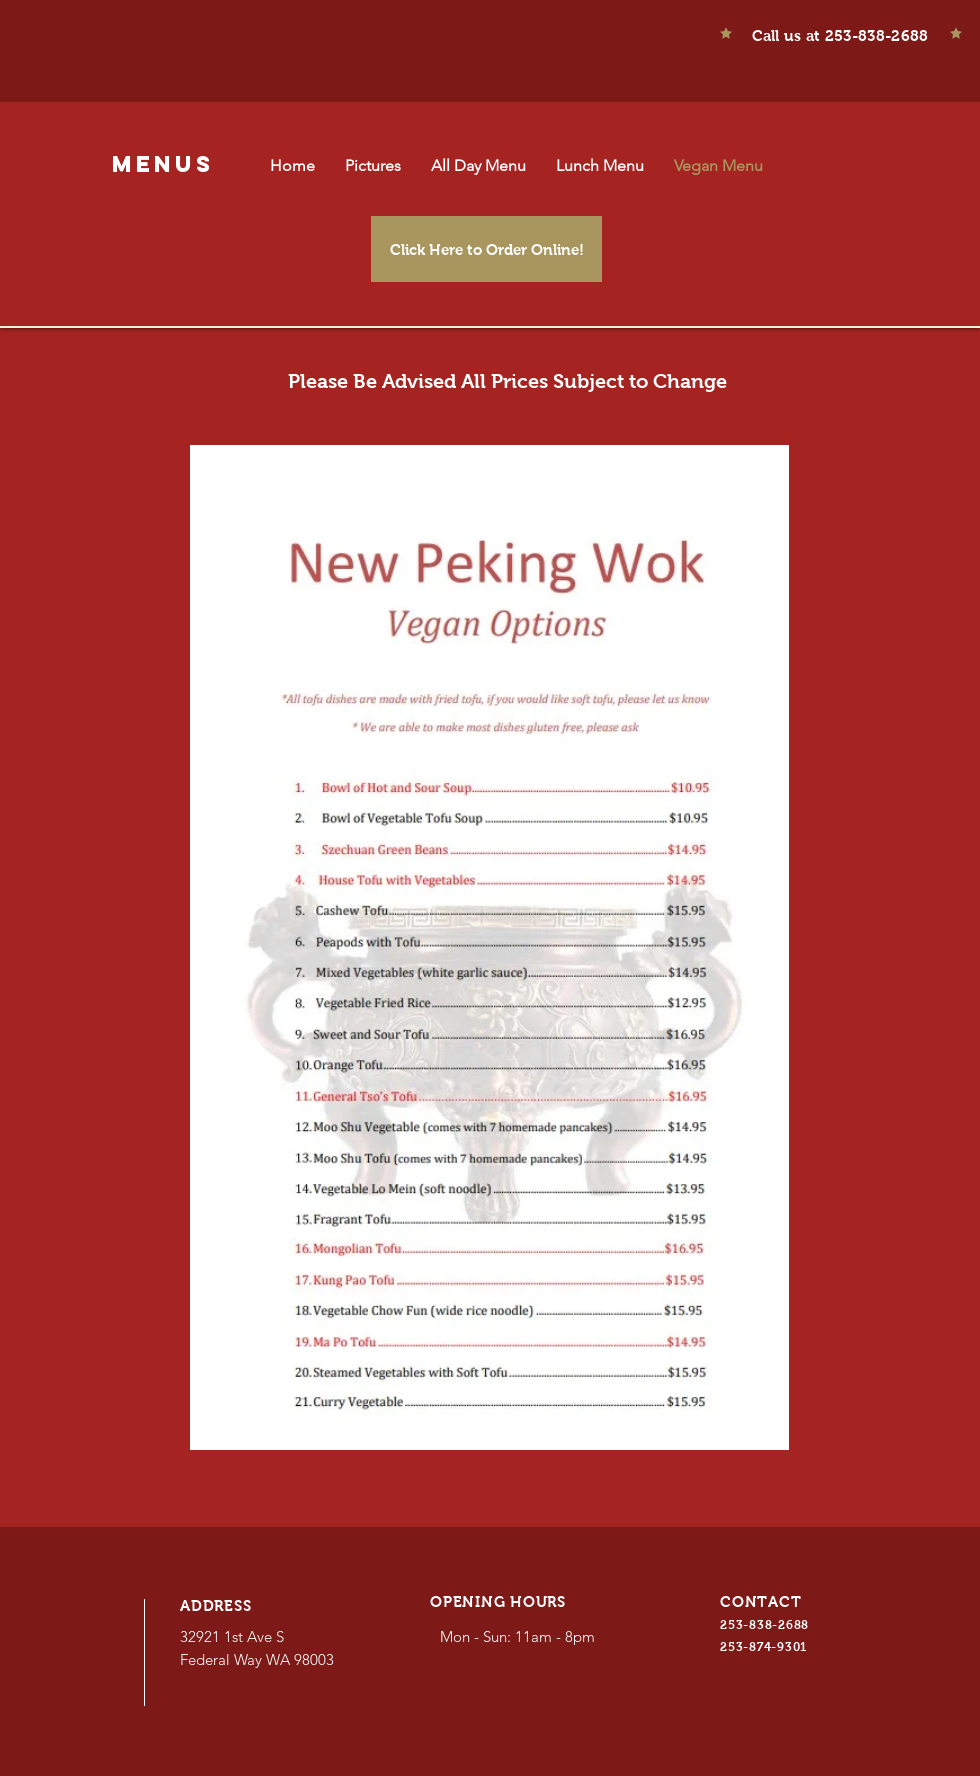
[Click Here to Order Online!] (486, 249)
